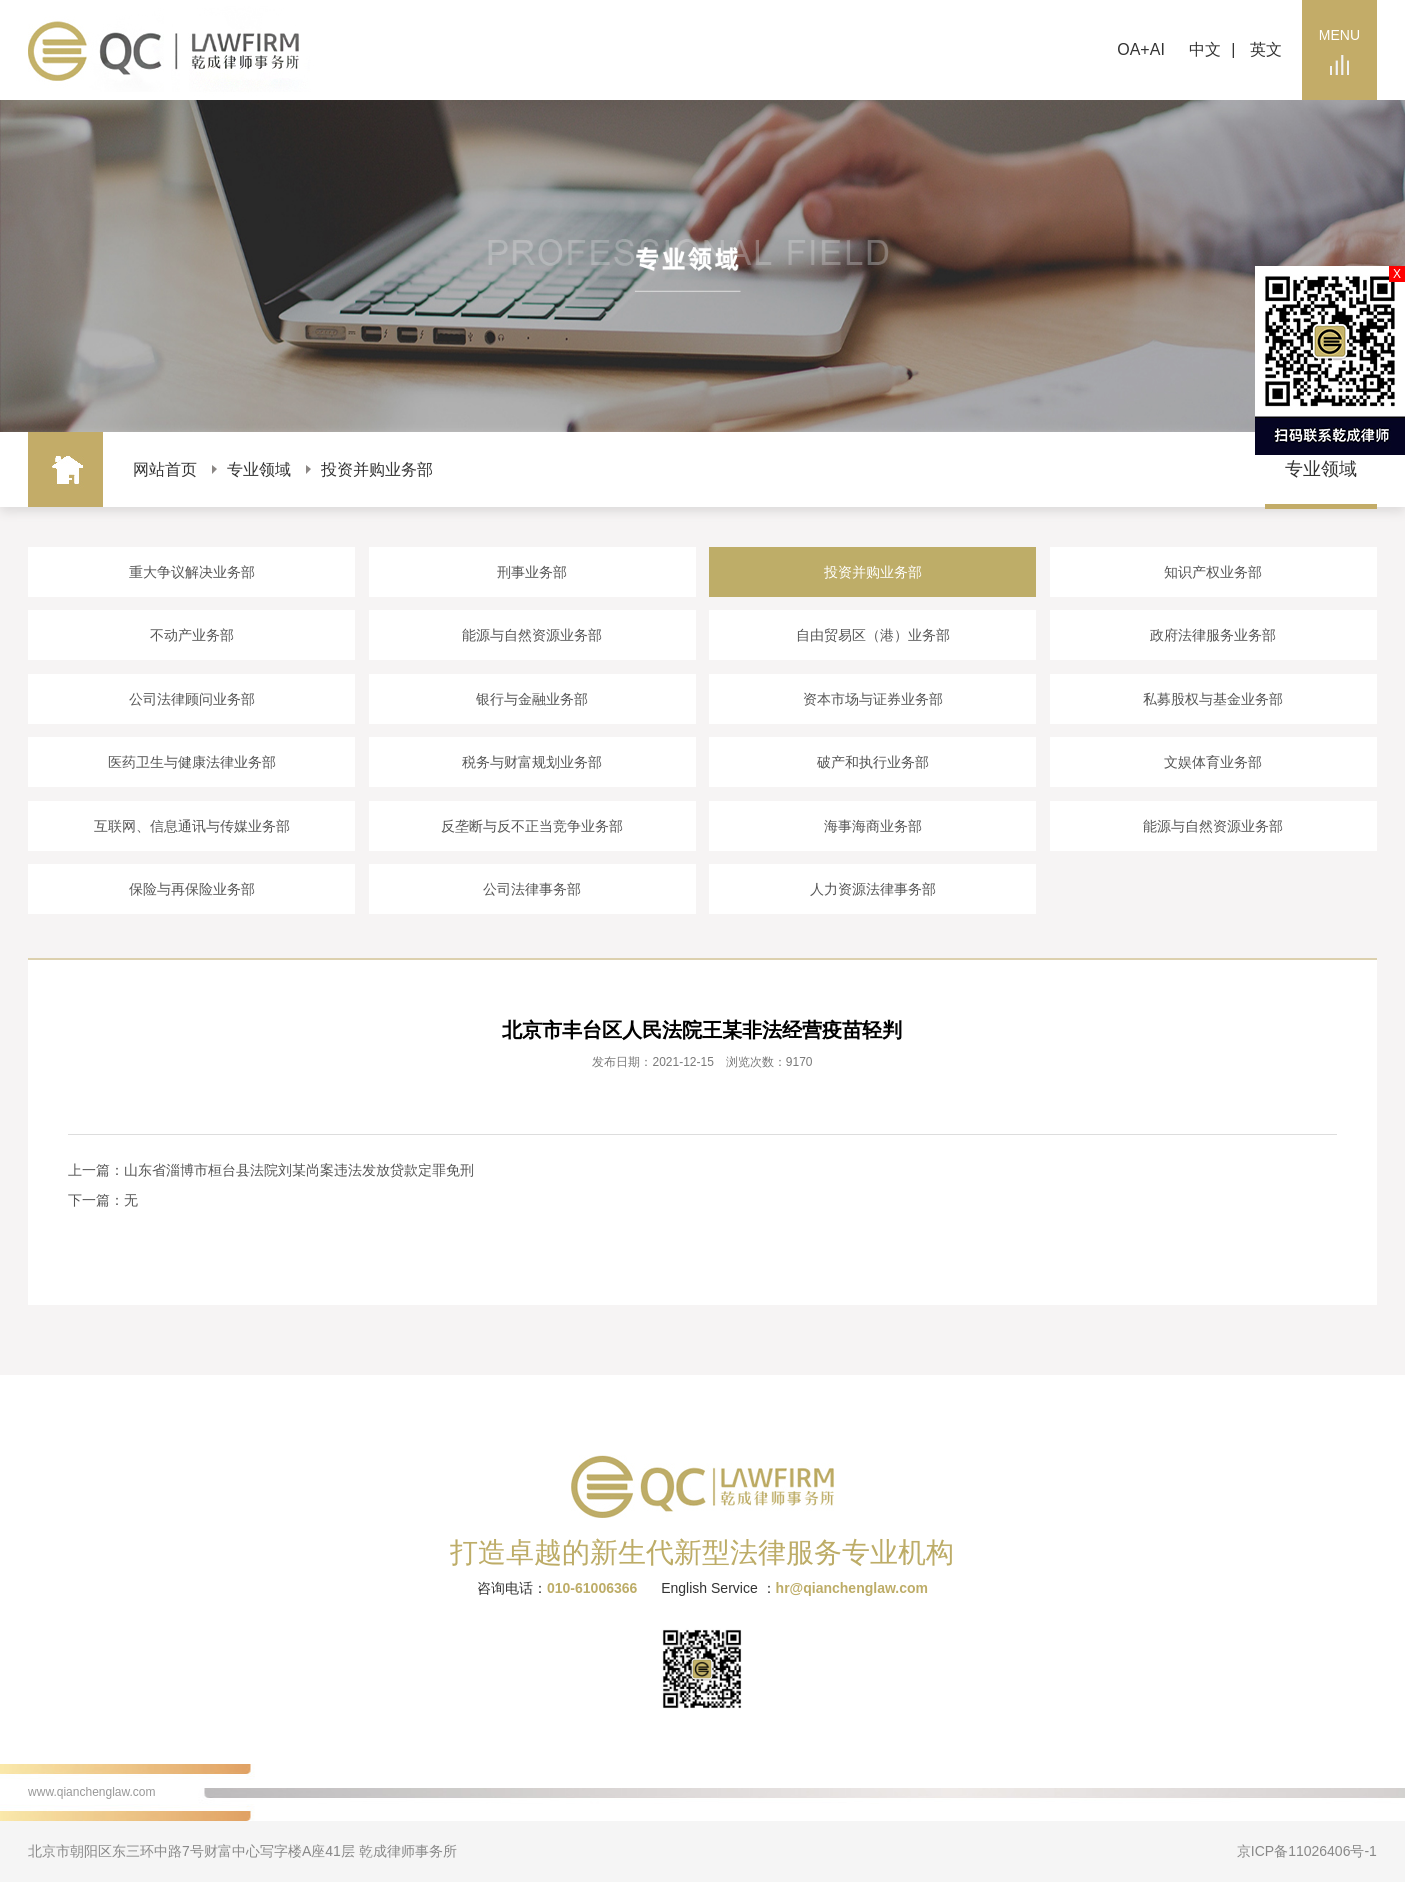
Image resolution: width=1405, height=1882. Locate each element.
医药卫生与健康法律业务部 (192, 762)
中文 (1205, 49)
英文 (1266, 49)
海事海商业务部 (873, 826)
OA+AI (1141, 49)
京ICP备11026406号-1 (1307, 1851)
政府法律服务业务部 (1213, 635)
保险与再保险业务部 (192, 889)
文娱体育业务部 (1213, 762)
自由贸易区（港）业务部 (873, 635)
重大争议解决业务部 (192, 572)
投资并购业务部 (377, 469)
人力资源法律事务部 (873, 889)
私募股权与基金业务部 (1213, 699)
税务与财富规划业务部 (532, 762)
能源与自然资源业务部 (532, 635)
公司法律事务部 (532, 889)
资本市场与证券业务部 (873, 699)
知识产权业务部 (1213, 572)
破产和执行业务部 (873, 762)
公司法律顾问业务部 (192, 699)
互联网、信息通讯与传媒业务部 (192, 826)
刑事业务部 (532, 572)
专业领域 (259, 469)
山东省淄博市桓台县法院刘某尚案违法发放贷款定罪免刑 (299, 1170)
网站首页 (165, 469)
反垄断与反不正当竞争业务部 (532, 826)
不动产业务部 (192, 635)
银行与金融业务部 (532, 699)
